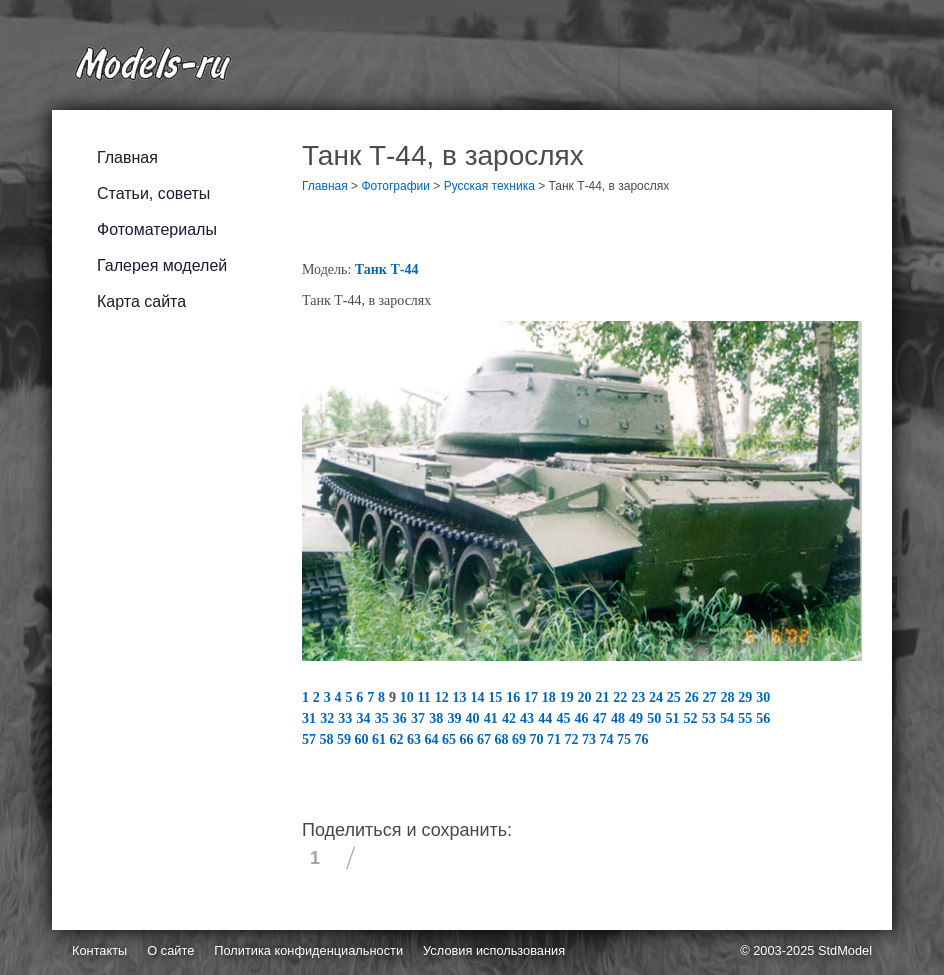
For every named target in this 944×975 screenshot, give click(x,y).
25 (676, 697)
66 (469, 739)
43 (529, 718)
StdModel (845, 950)
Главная (127, 157)
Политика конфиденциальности (308, 950)
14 (479, 697)
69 (521, 739)
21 (604, 697)
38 (438, 718)
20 (587, 697)
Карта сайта (141, 301)
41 (493, 718)
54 (729, 718)
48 (620, 718)
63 (416, 739)
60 (364, 739)
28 (729, 697)
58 (329, 739)
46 (584, 718)
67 (486, 739)
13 (462, 697)
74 (609, 739)
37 (420, 718)
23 (640, 697)
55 (747, 718)
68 (504, 739)
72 (574, 739)
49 (638, 718)
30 (763, 697)
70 (539, 739)
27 (712, 697)
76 (642, 739)
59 (346, 739)
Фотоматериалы (157, 229)
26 (694, 697)
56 (763, 718)
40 (475, 718)
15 (497, 697)
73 (591, 739)
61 (381, 739)
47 (602, 718)
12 (444, 697)
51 (674, 718)
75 (626, 739)
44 (547, 718)
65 (451, 739)
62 (399, 739)
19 (569, 697)
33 (347, 718)
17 (533, 697)
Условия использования (494, 950)
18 (551, 697)
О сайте (170, 950)
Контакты (99, 950)
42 (511, 718)
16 (515, 697)
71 (556, 739)
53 (711, 718)
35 (384, 718)
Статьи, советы (153, 193)
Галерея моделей (162, 265)
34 (366, 718)
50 (656, 718)
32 (329, 718)
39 (456, 718)
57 (311, 739)
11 (426, 697)
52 (693, 718)
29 (747, 697)
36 (402, 718)
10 (409, 697)
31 (311, 718)
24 (658, 697)
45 (565, 718)
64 (434, 739)
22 (622, 697)
